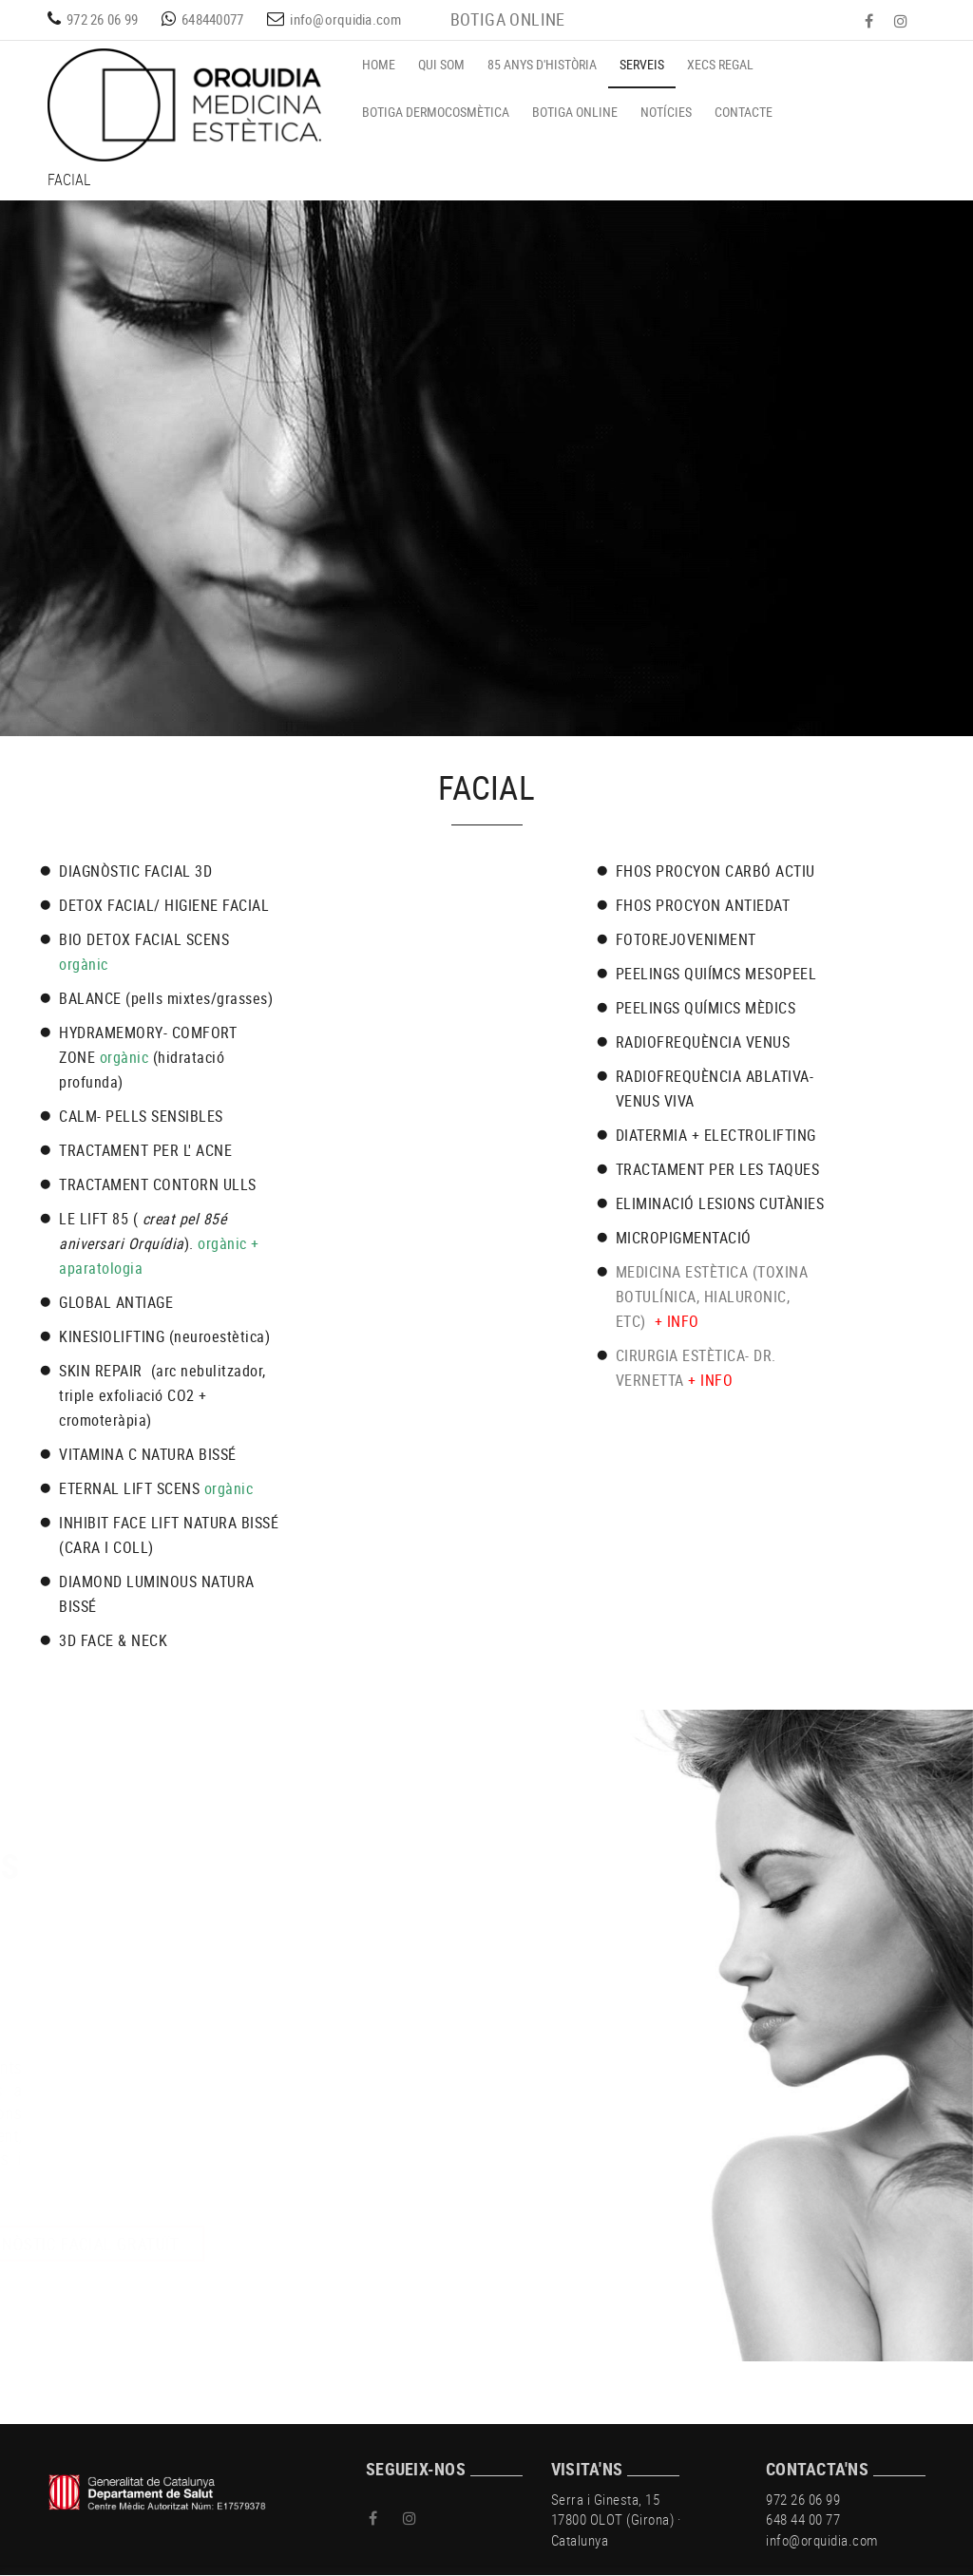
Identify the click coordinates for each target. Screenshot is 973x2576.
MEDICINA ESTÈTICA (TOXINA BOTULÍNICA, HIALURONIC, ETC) (712, 1296)
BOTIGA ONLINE (507, 19)
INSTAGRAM (902, 20)
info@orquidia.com (345, 18)
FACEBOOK (871, 20)
